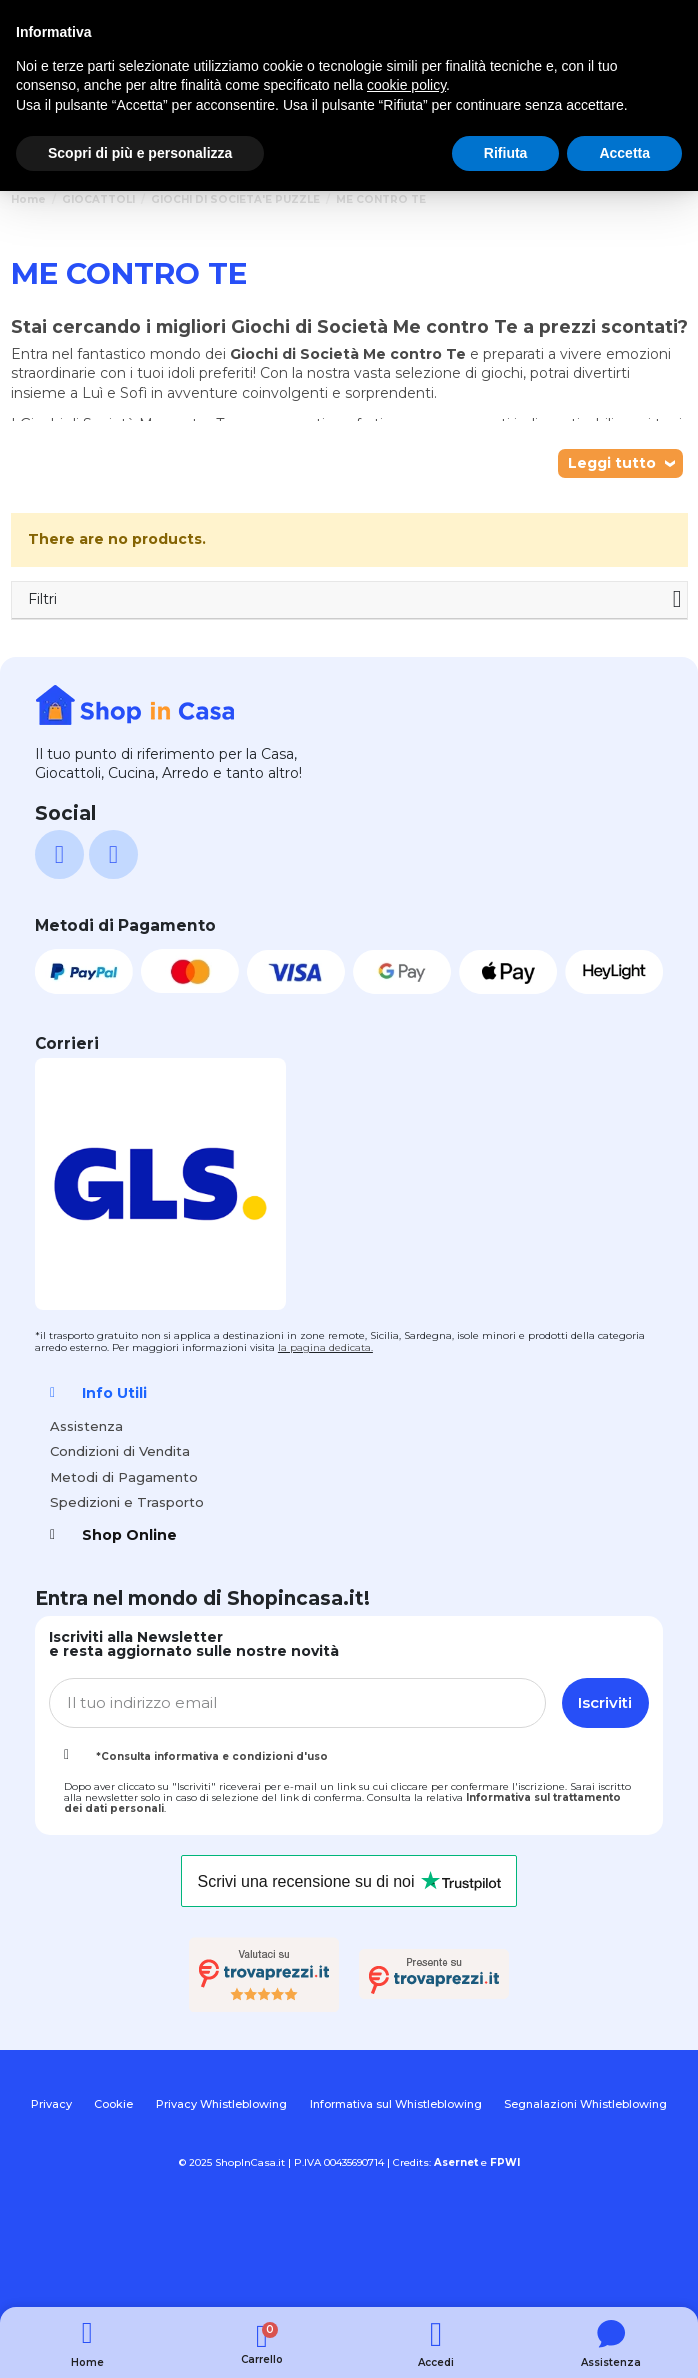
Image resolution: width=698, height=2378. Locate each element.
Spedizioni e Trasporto (127, 1502)
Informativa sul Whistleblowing (396, 2104)
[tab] (349, 1393)
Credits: (435, 2162)
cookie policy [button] (406, 85)
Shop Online (129, 1535)
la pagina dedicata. (325, 1347)
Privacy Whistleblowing (221, 2104)
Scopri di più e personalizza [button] (140, 153)
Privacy (51, 2104)
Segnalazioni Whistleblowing (585, 2104)
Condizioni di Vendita (120, 1451)
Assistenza (86, 1426)
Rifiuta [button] (506, 153)
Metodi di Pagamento (124, 1477)
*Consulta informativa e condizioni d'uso (212, 1756)
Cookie (113, 2104)
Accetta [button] (624, 153)
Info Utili (114, 1393)
